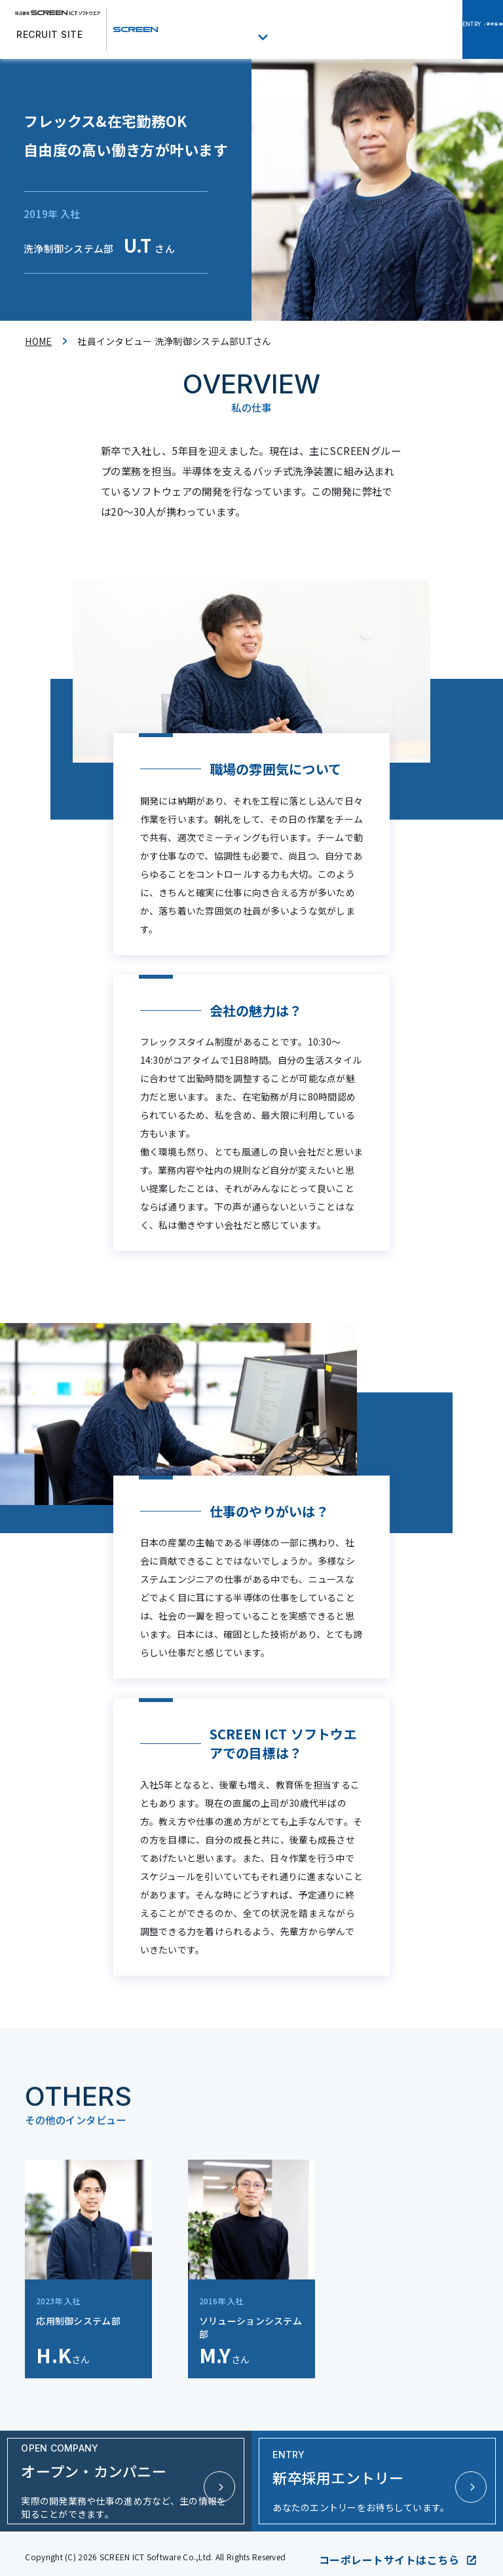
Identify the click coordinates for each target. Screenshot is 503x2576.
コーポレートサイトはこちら (399, 2549)
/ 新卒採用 (458, 30)
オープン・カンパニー (365, 29)
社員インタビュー (234, 29)
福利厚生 (302, 29)
